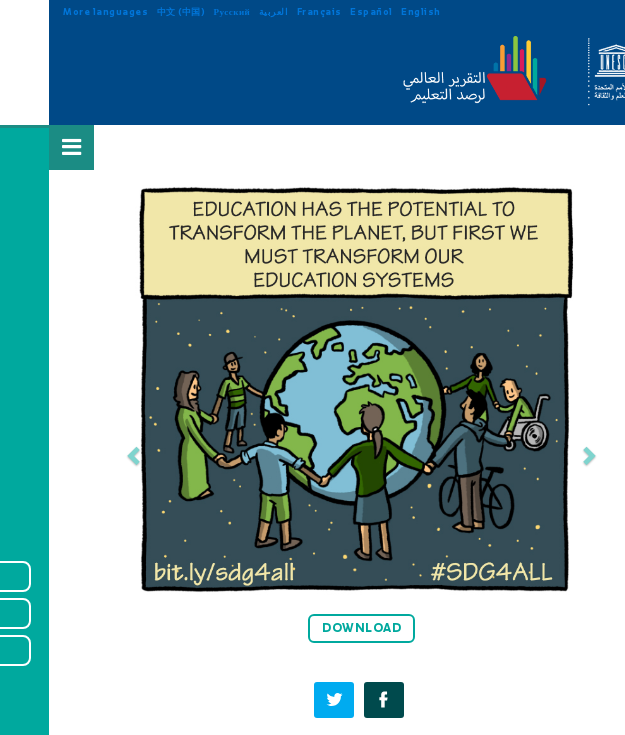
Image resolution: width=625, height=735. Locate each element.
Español (322, 11)
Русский (183, 11)
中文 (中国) (132, 11)
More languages (56, 11)
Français (270, 11)
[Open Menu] (23, 147)
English (372, 11)
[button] (85, 455)
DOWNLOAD (312, 628)
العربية (225, 11)
